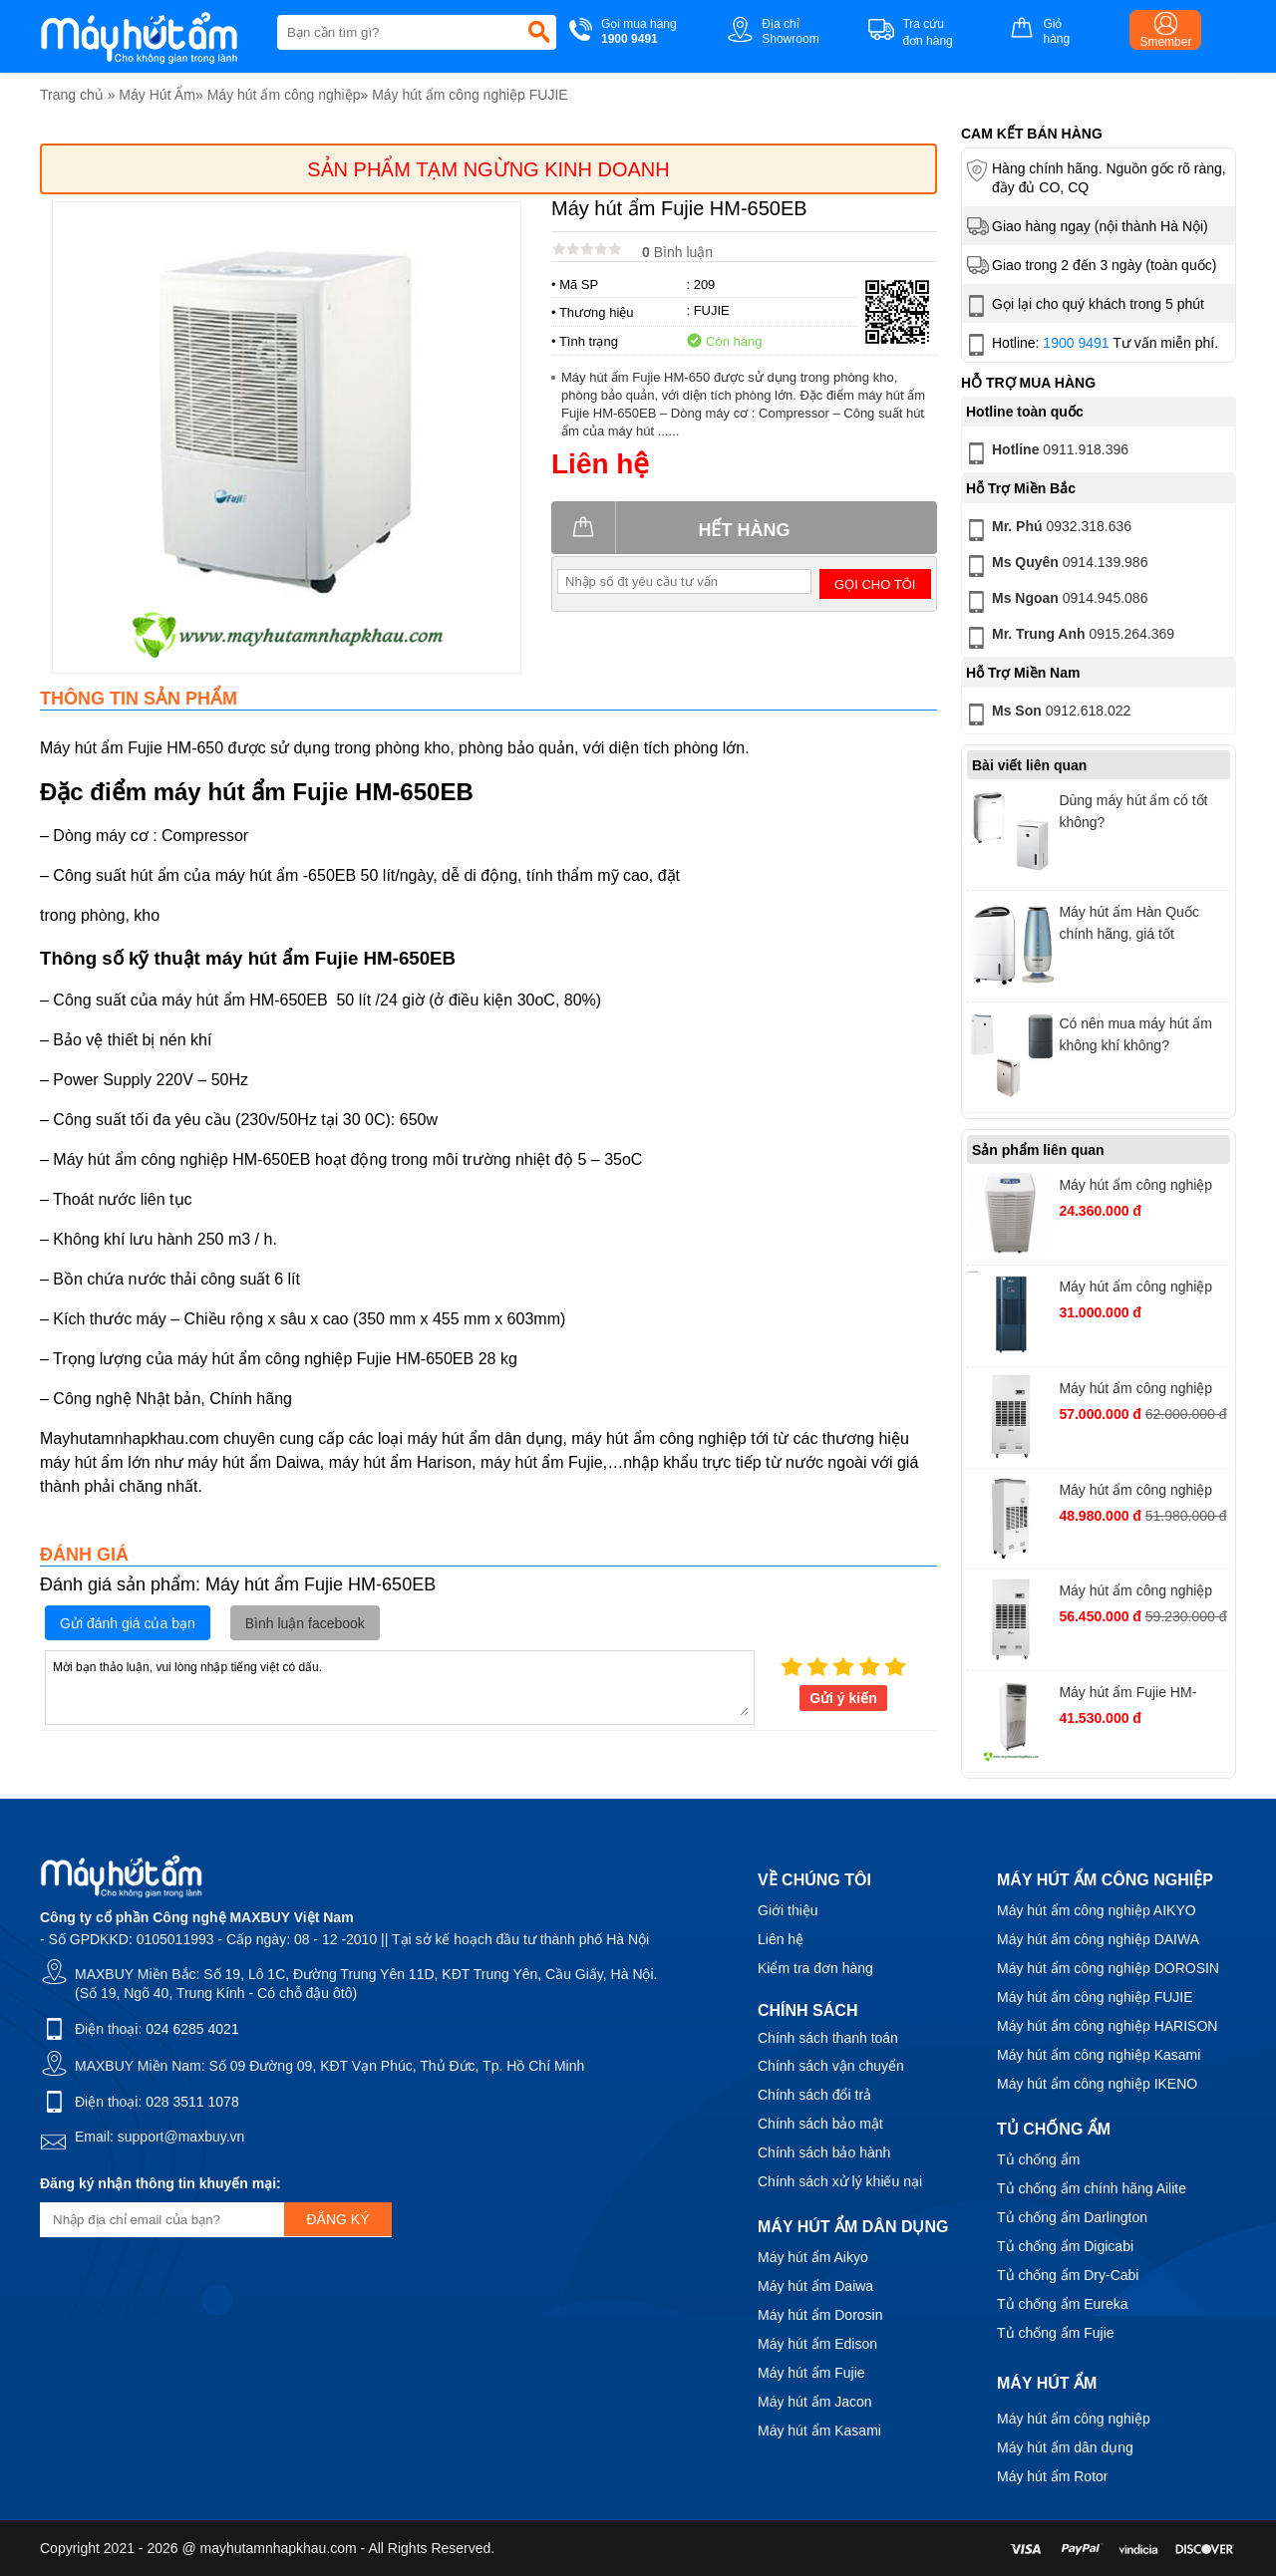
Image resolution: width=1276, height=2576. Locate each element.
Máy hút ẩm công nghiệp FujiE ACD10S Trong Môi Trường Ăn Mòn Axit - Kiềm (1143, 1592)
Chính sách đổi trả (814, 2095)
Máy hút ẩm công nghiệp (284, 95)
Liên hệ (780, 1939)
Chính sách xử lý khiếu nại (840, 2181)
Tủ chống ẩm (1038, 2159)
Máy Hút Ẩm (157, 95)
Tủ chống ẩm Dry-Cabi (1067, 2275)
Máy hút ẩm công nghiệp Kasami (1098, 2055)
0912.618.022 (1046, 714)
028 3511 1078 (192, 2102)
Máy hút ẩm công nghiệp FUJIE (470, 95)
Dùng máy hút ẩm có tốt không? (1133, 811)
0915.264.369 (1068, 638)
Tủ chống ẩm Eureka (1062, 2304)
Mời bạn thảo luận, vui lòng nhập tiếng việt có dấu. (400, 1686)
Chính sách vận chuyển (831, 2066)
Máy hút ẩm (1047, 2383)
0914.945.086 (1055, 602)
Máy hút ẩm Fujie (811, 2373)
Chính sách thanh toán (828, 2038)
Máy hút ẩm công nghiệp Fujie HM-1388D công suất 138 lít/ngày (1142, 1187)
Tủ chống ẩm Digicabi (1065, 2246)
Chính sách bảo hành (824, 2152)
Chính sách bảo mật (820, 2124)
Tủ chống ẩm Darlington (1072, 2217)
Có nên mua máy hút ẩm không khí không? (1135, 1034)
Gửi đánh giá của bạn (127, 1623)
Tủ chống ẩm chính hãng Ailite (1091, 2188)
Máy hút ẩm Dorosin (820, 2315)
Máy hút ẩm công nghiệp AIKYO (1096, 1910)
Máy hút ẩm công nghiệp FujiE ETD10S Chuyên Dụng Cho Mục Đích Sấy (1137, 1492)
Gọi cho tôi (874, 584)
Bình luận (677, 252)
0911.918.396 (1045, 453)
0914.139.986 (1055, 566)
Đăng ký (337, 2219)
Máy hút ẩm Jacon (815, 2402)
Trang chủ (72, 95)
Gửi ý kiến (843, 1698)
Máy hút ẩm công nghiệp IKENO (1097, 2084)
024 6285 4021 (192, 2029)
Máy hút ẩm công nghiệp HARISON (1107, 2026)
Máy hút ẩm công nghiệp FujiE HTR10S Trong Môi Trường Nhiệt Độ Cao (1136, 1390)
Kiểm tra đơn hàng (815, 1968)
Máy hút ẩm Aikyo (813, 2257)
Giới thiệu (788, 1910)
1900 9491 (1076, 343)
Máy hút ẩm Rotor (1052, 2476)
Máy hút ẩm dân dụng (1065, 2447)
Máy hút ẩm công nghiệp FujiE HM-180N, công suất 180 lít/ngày (1140, 1289)
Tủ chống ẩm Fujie (1056, 2333)
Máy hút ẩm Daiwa (815, 2286)
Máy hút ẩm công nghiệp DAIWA (1098, 1939)
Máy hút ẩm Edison (817, 2344)
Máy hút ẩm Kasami (819, 2430)
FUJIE (712, 310)
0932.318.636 (1047, 530)
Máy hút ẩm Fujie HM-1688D (1127, 1694)
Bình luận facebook (305, 1623)
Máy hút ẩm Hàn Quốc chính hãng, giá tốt (1129, 923)
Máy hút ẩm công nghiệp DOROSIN (1108, 1968)
